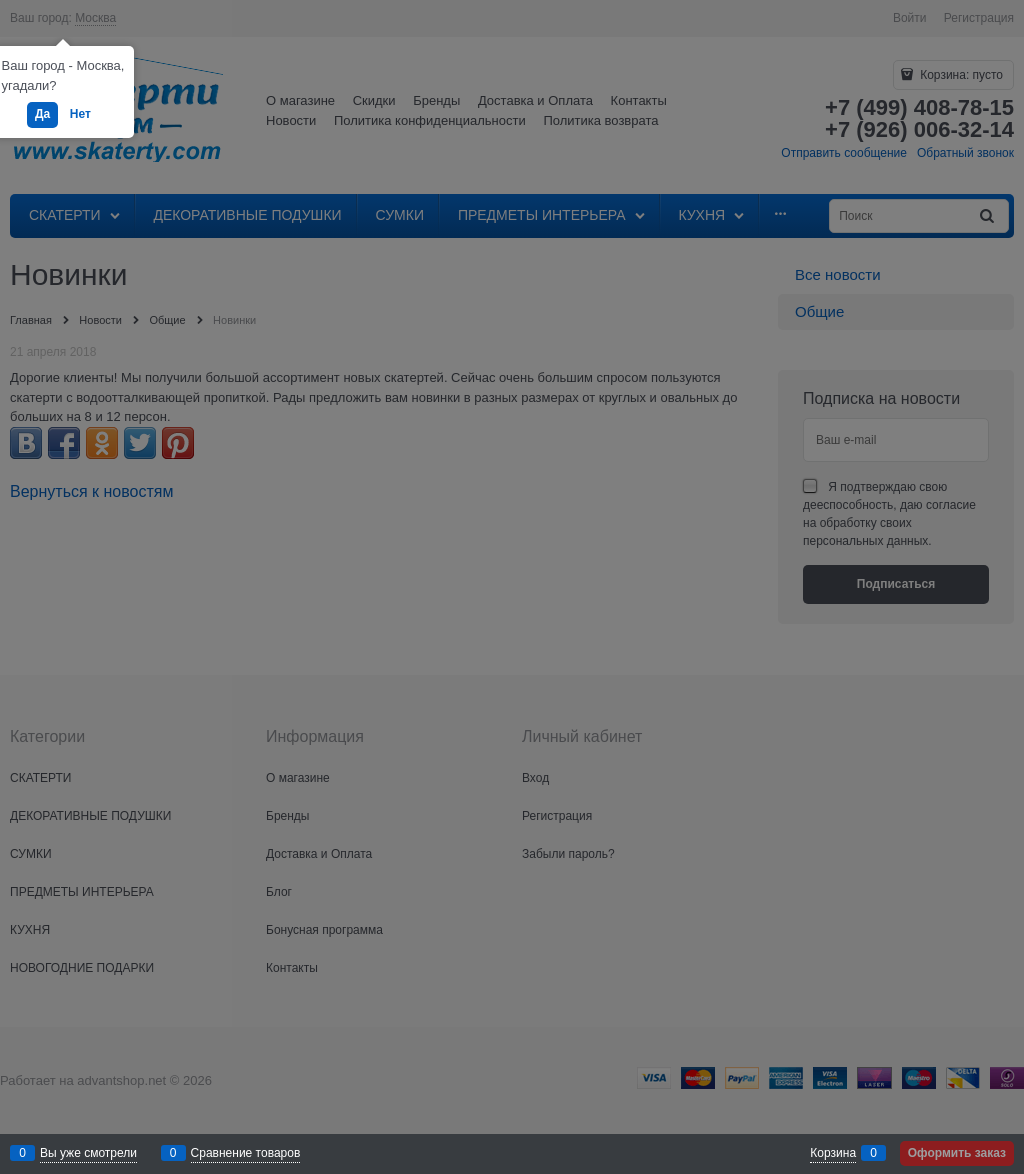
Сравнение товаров (246, 1153)
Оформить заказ (957, 1153)
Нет (80, 114)
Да (42, 114)
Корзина (833, 1153)
